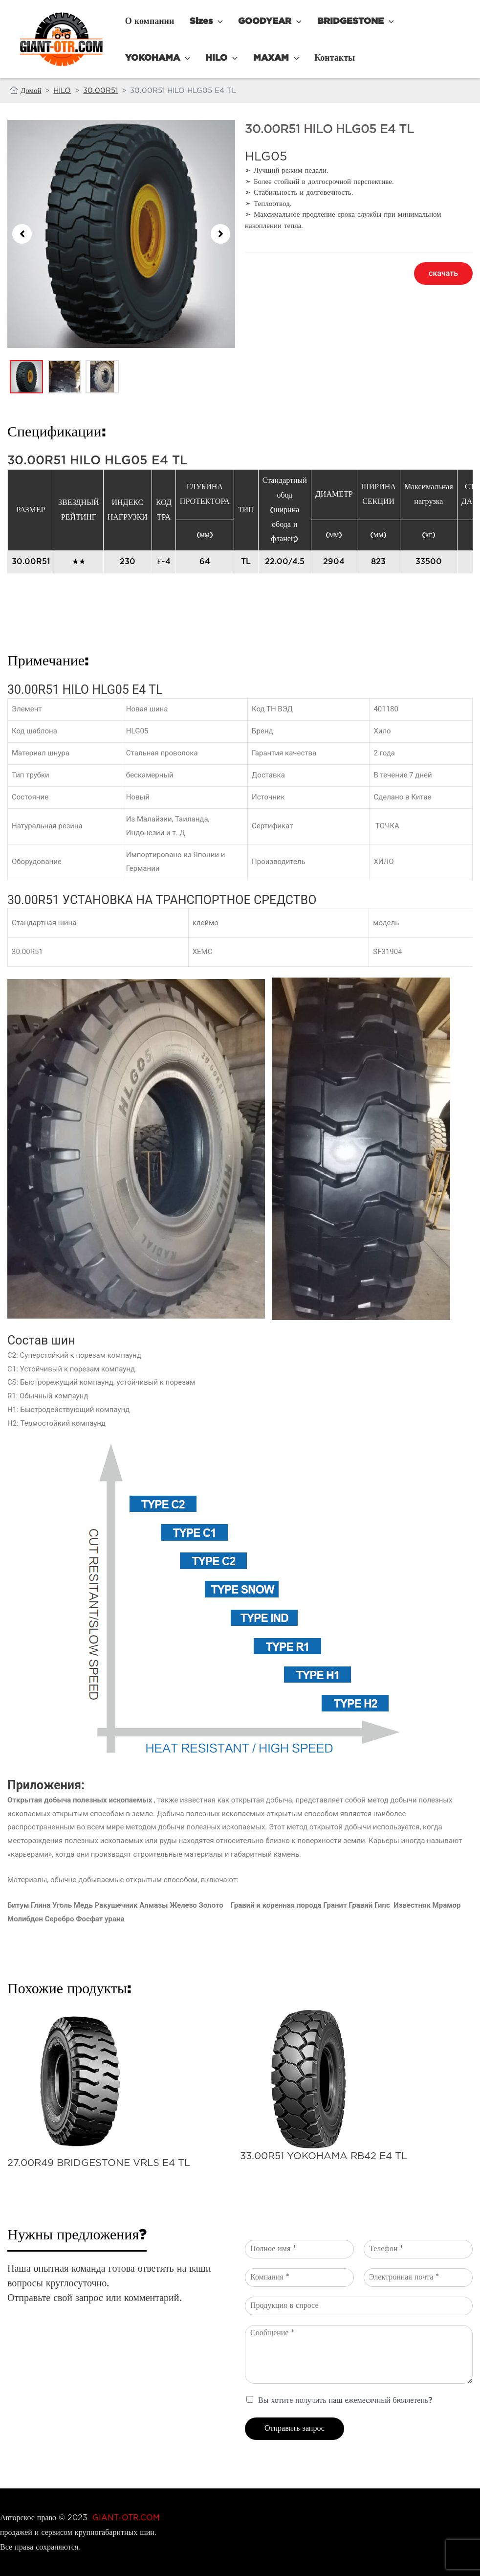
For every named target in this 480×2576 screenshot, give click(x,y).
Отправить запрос (294, 2428)
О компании (147, 21)
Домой (31, 90)
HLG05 (266, 155)
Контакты (240, 57)
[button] (22, 234)
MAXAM (187, 57)
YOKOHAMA (416, 20)
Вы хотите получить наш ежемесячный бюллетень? (345, 2400)
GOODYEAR (255, 20)
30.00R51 (100, 90)
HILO (138, 57)
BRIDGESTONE (335, 20)
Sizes (198, 20)
